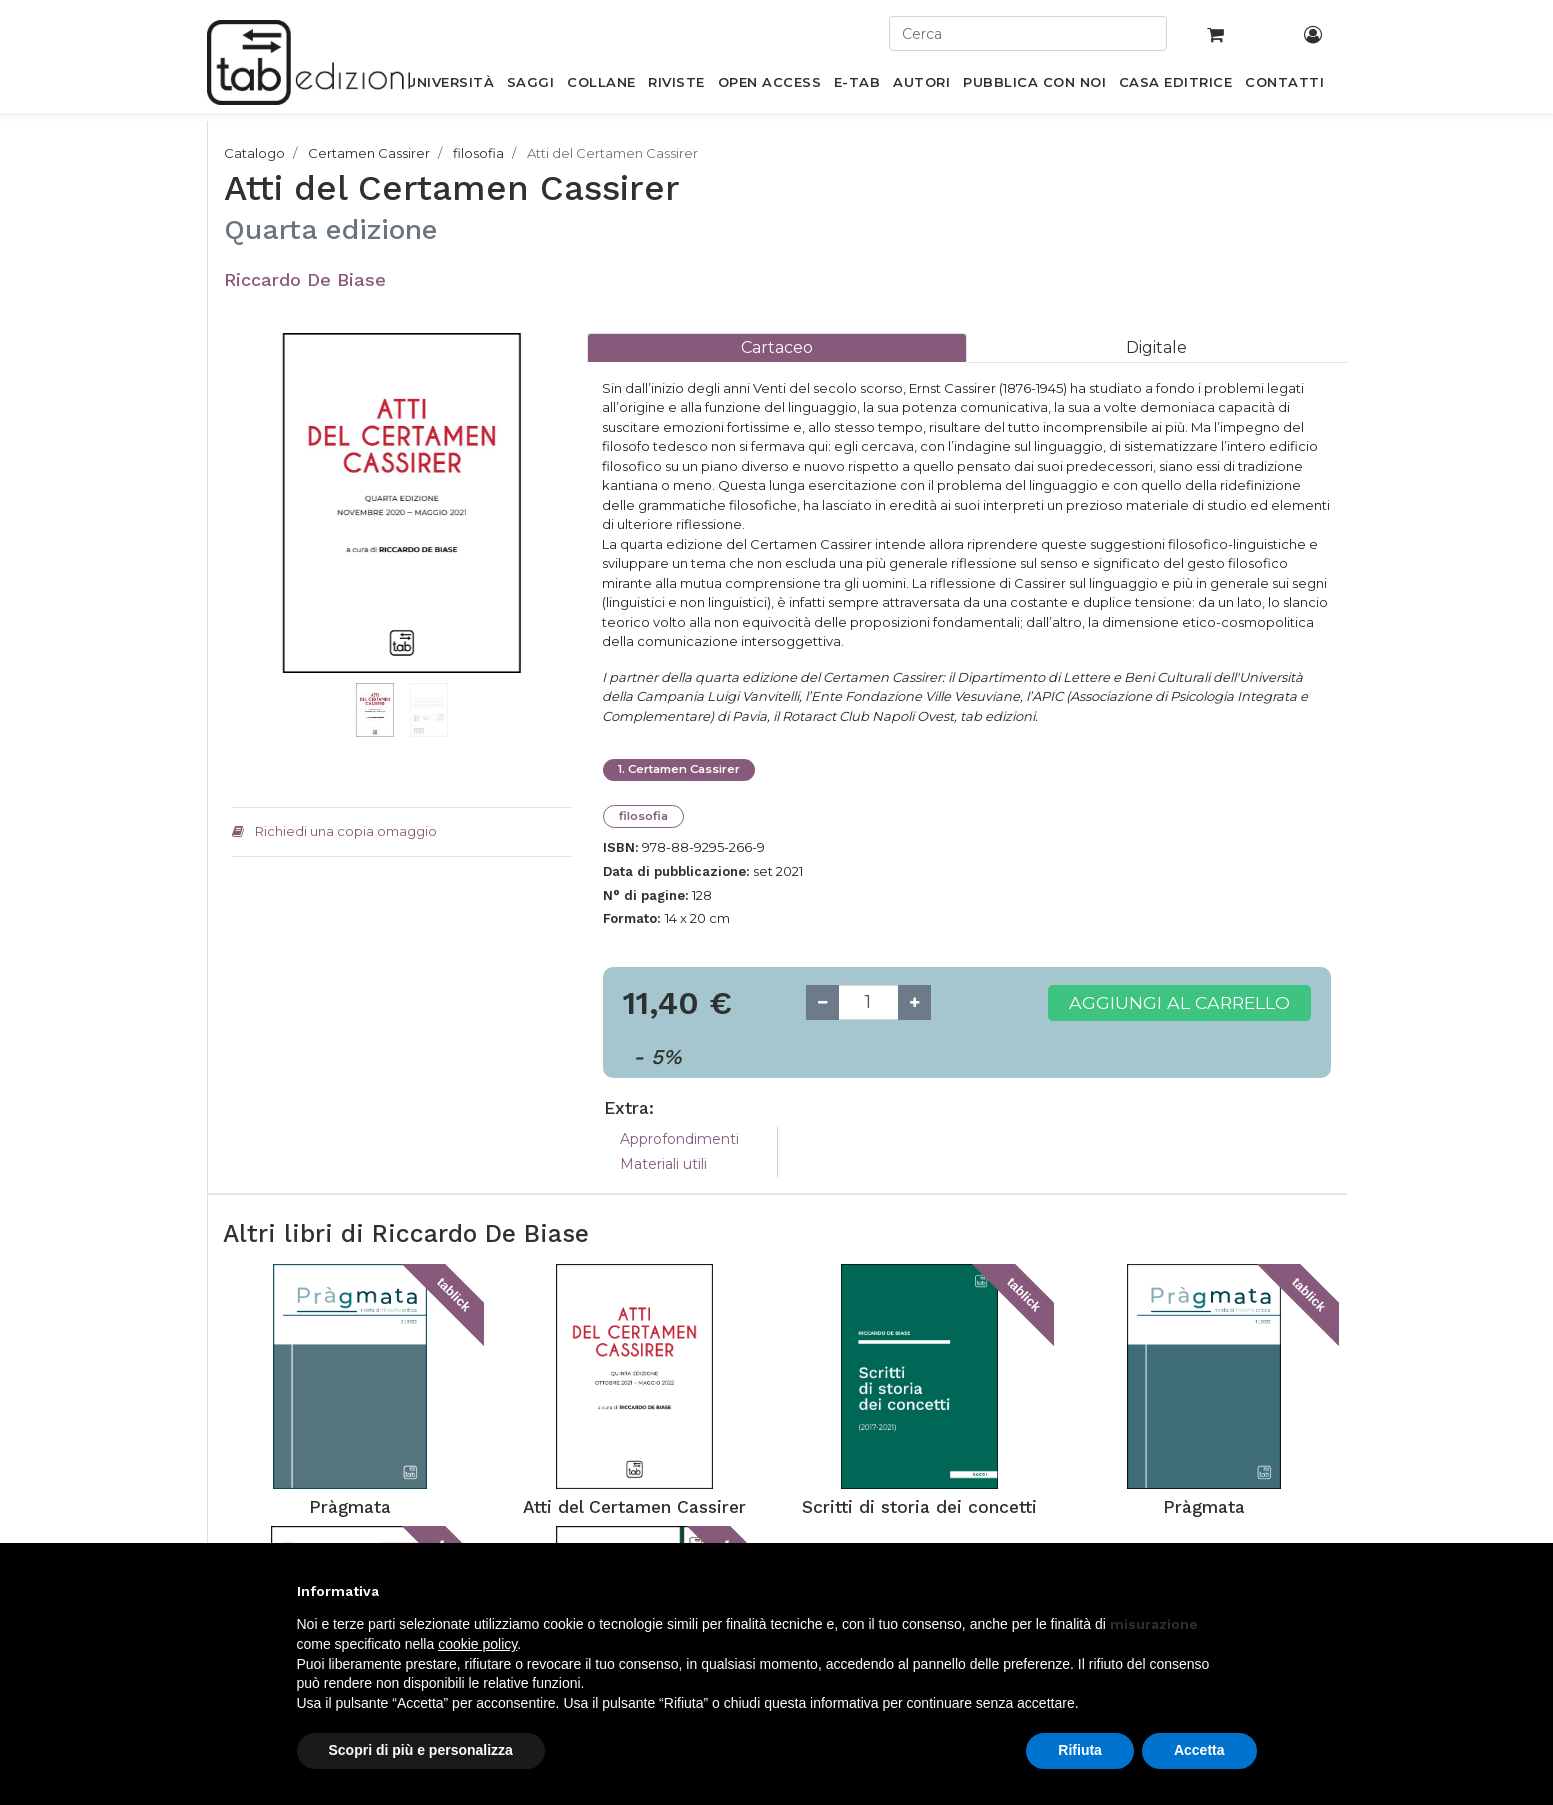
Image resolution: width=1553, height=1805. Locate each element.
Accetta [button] (1199, 1750)
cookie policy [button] (477, 1644)
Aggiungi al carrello (1179, 1002)
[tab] (777, 347)
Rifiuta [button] (1080, 1750)
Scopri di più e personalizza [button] (421, 1750)
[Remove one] (822, 1002)
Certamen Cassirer (369, 153)
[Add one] (914, 1002)
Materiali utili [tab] (663, 1164)
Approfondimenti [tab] (679, 1139)
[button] (257, 533)
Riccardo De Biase (305, 279)
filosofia (478, 153)
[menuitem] (450, 86)
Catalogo (254, 153)
